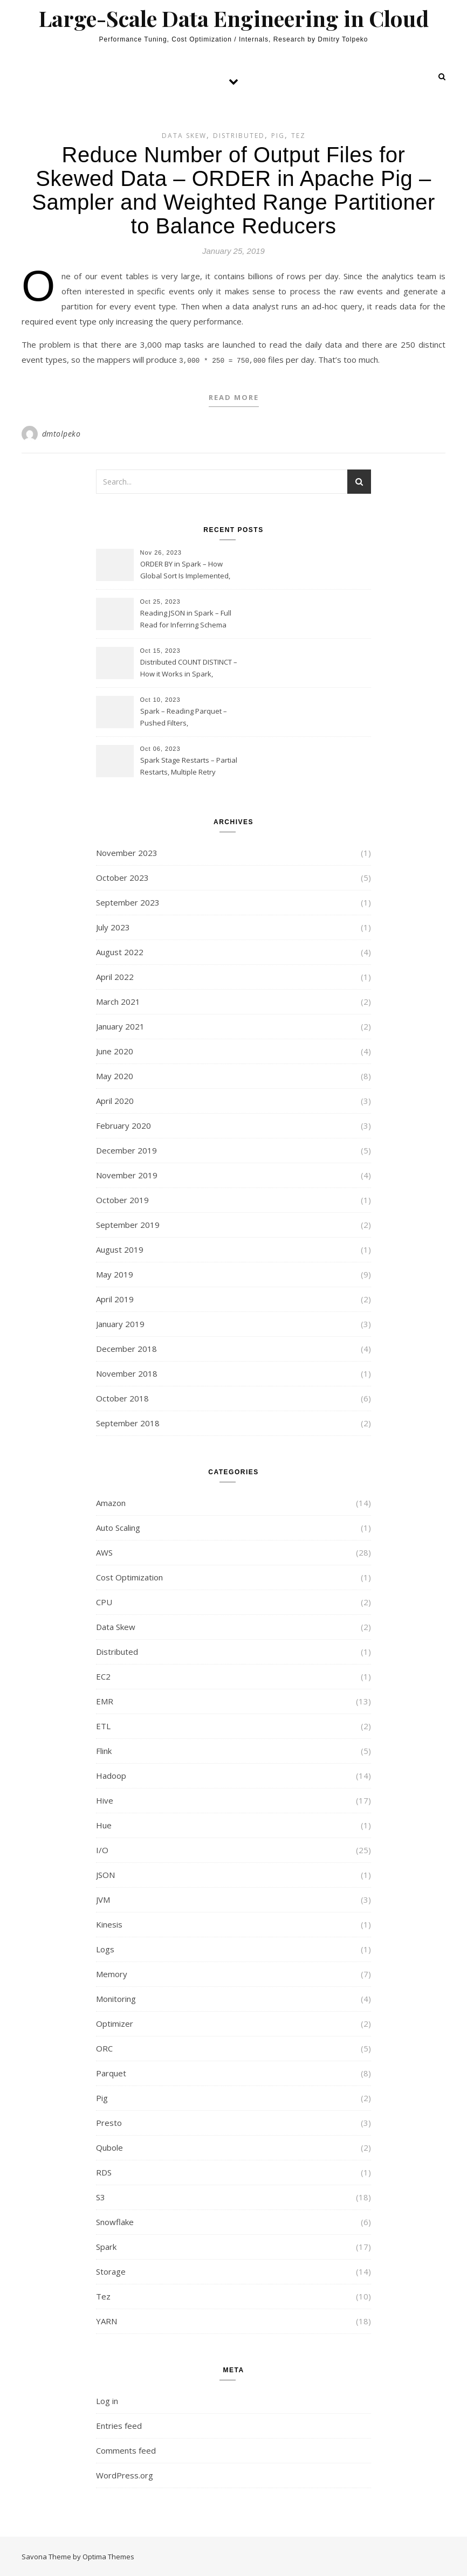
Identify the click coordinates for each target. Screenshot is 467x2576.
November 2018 (126, 1372)
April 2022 (115, 975)
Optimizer (114, 2022)
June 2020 (114, 1050)
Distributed (239, 135)
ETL (103, 1724)
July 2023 (113, 926)
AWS (104, 1551)
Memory (111, 1972)
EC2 (103, 1675)
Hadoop (111, 1774)
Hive (104, 1799)
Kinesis (109, 1923)
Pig (278, 135)
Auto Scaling (118, 1526)
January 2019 (120, 1322)
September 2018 (128, 1422)
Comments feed (126, 2449)
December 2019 (126, 1149)
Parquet (111, 2072)
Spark (106, 2245)
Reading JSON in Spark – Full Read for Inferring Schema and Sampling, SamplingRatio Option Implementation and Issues (187, 619)
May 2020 (114, 1074)
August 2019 (119, 1248)
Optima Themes (108, 2555)
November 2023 (126, 851)
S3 (100, 2196)
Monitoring (116, 1997)
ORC (104, 2047)
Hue (104, 1824)
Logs (105, 1948)
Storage (111, 2270)
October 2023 (122, 876)
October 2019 (122, 1198)
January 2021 (120, 1025)
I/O (102, 1848)
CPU (104, 1601)
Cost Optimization (129, 1576)
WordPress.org (124, 2474)
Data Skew (184, 135)
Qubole (109, 2146)
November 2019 (126, 1174)
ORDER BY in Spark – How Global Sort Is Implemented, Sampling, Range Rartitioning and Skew (187, 570)
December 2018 (126, 1347)
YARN (106, 2320)
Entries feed (119, 2424)
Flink (104, 1749)
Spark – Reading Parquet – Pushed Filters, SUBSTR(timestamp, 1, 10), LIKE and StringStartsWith (189, 717)
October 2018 (122, 1397)
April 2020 (115, 1099)
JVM (103, 1898)
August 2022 (119, 950)
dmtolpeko (61, 432)
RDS (104, 2171)
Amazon (111, 1501)
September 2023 (128, 901)
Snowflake (115, 2220)
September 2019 (128, 1223)
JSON (105, 1873)
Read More (234, 396)
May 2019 (114, 1273)
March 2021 (118, 1000)
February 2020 (123, 1124)
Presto (109, 2121)
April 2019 (115, 1298)
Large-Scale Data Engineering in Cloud (234, 18)
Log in (107, 2399)
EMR (104, 1700)
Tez (298, 135)
